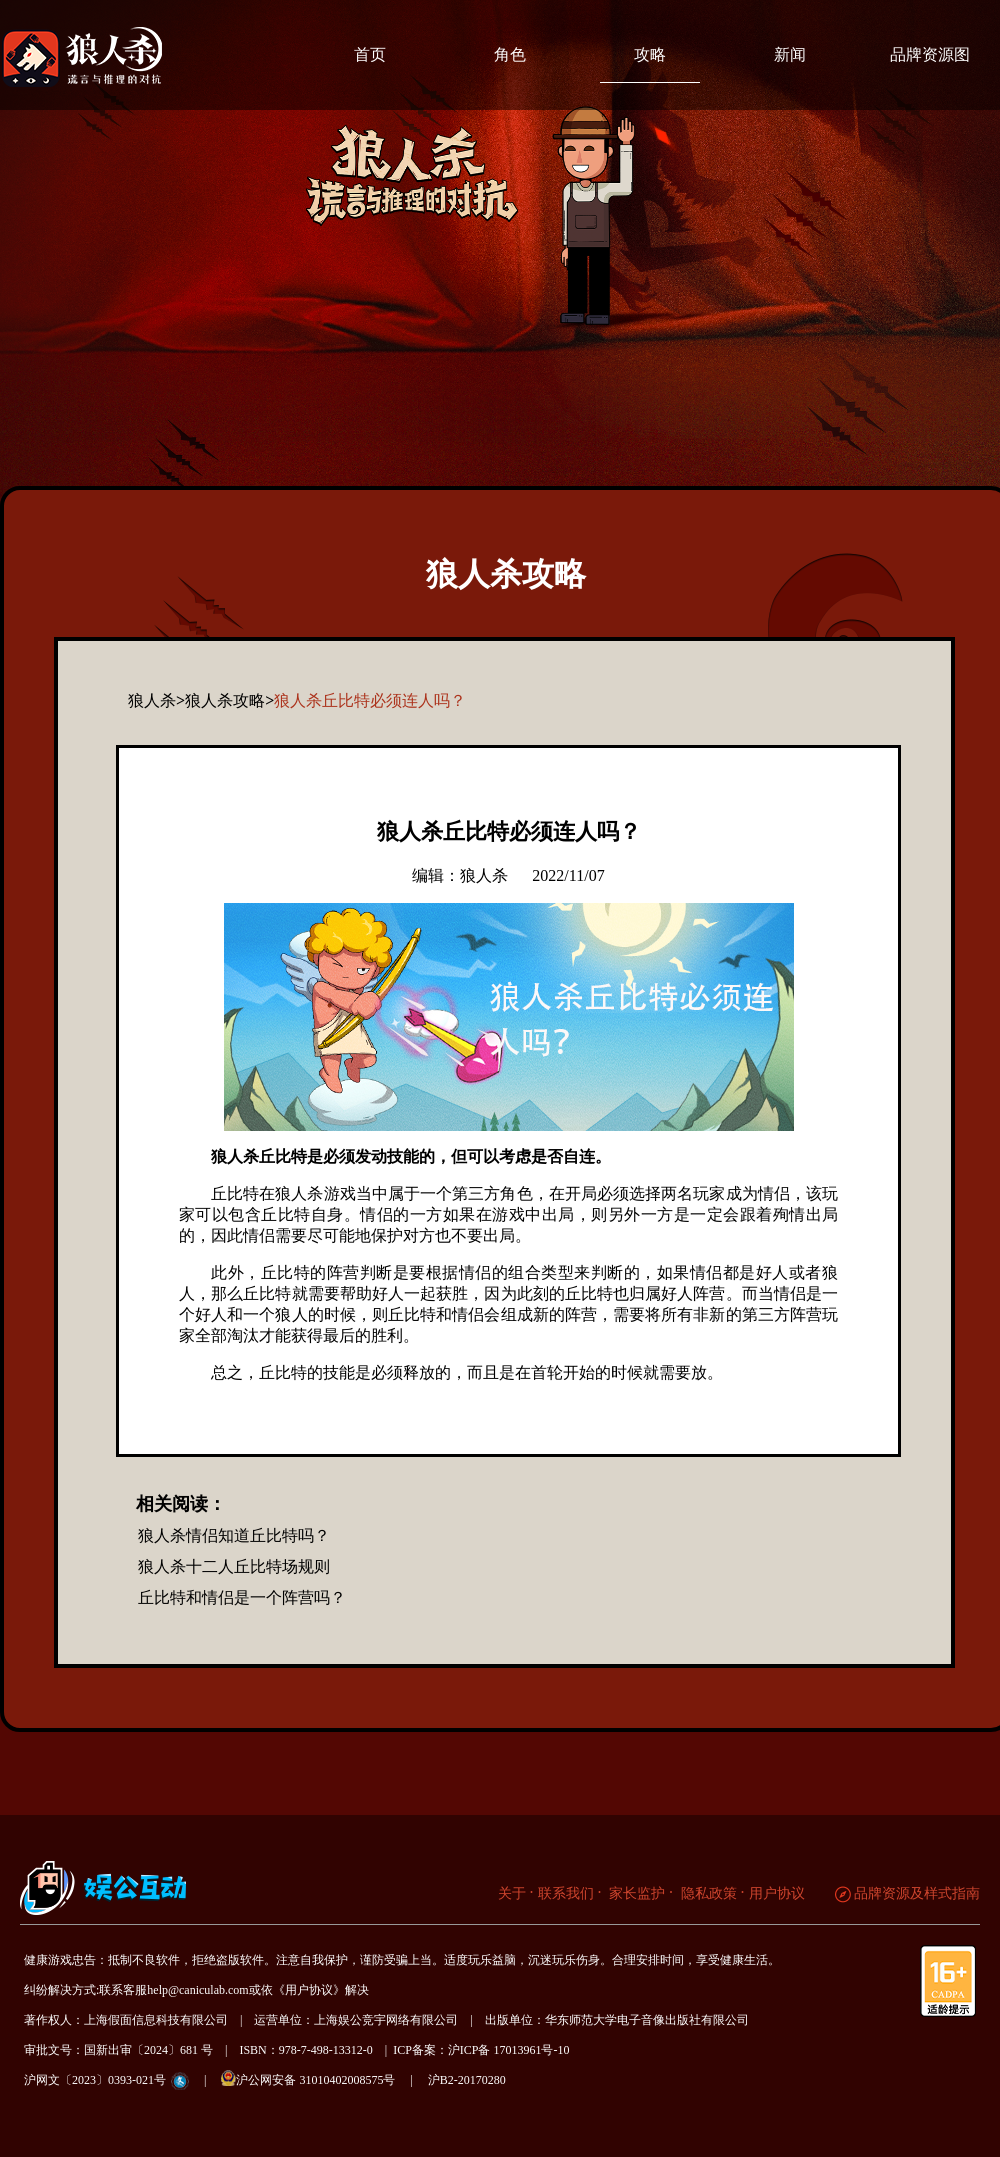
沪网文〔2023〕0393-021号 (95, 2080)
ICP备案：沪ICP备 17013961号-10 (481, 2050)
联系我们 (566, 1893)
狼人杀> (156, 700)
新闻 (790, 54)
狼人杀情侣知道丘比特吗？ (234, 1535)
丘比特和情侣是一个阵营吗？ (242, 1597)
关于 (512, 1893)
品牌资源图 (930, 54)
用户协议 (777, 1893)
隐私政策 (707, 1893)
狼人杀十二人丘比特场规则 (234, 1566)
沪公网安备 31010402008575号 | (322, 2078)
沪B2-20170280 (467, 2080)
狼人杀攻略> (229, 700)
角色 (510, 54)
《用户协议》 (309, 1990)
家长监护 (636, 1893)
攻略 (650, 54)
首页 (370, 54)
